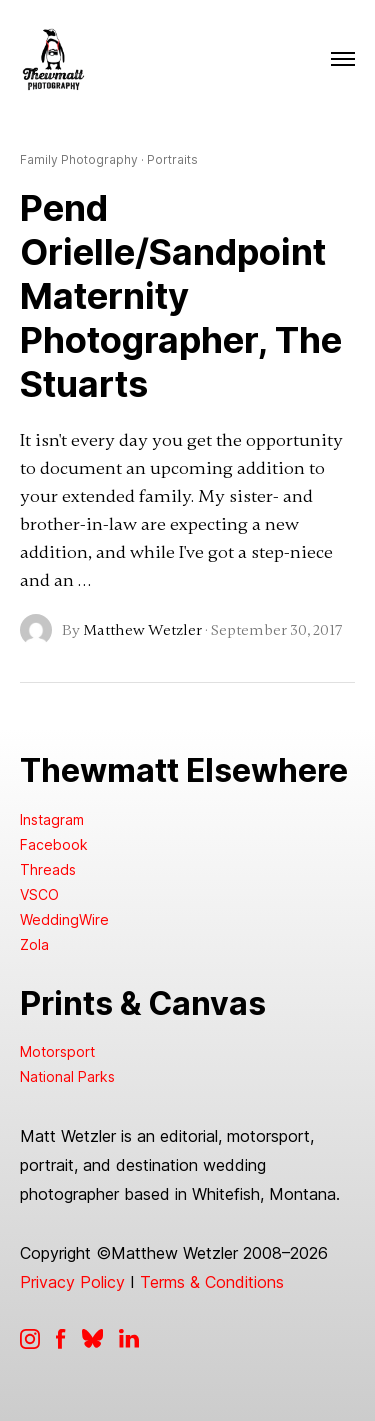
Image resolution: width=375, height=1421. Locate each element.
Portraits (172, 160)
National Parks (67, 1076)
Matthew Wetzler (142, 630)
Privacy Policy (72, 1282)
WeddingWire (64, 919)
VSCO (39, 894)
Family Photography (79, 160)
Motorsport (57, 1051)
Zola (34, 944)
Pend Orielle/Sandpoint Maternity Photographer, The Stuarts (181, 296)
